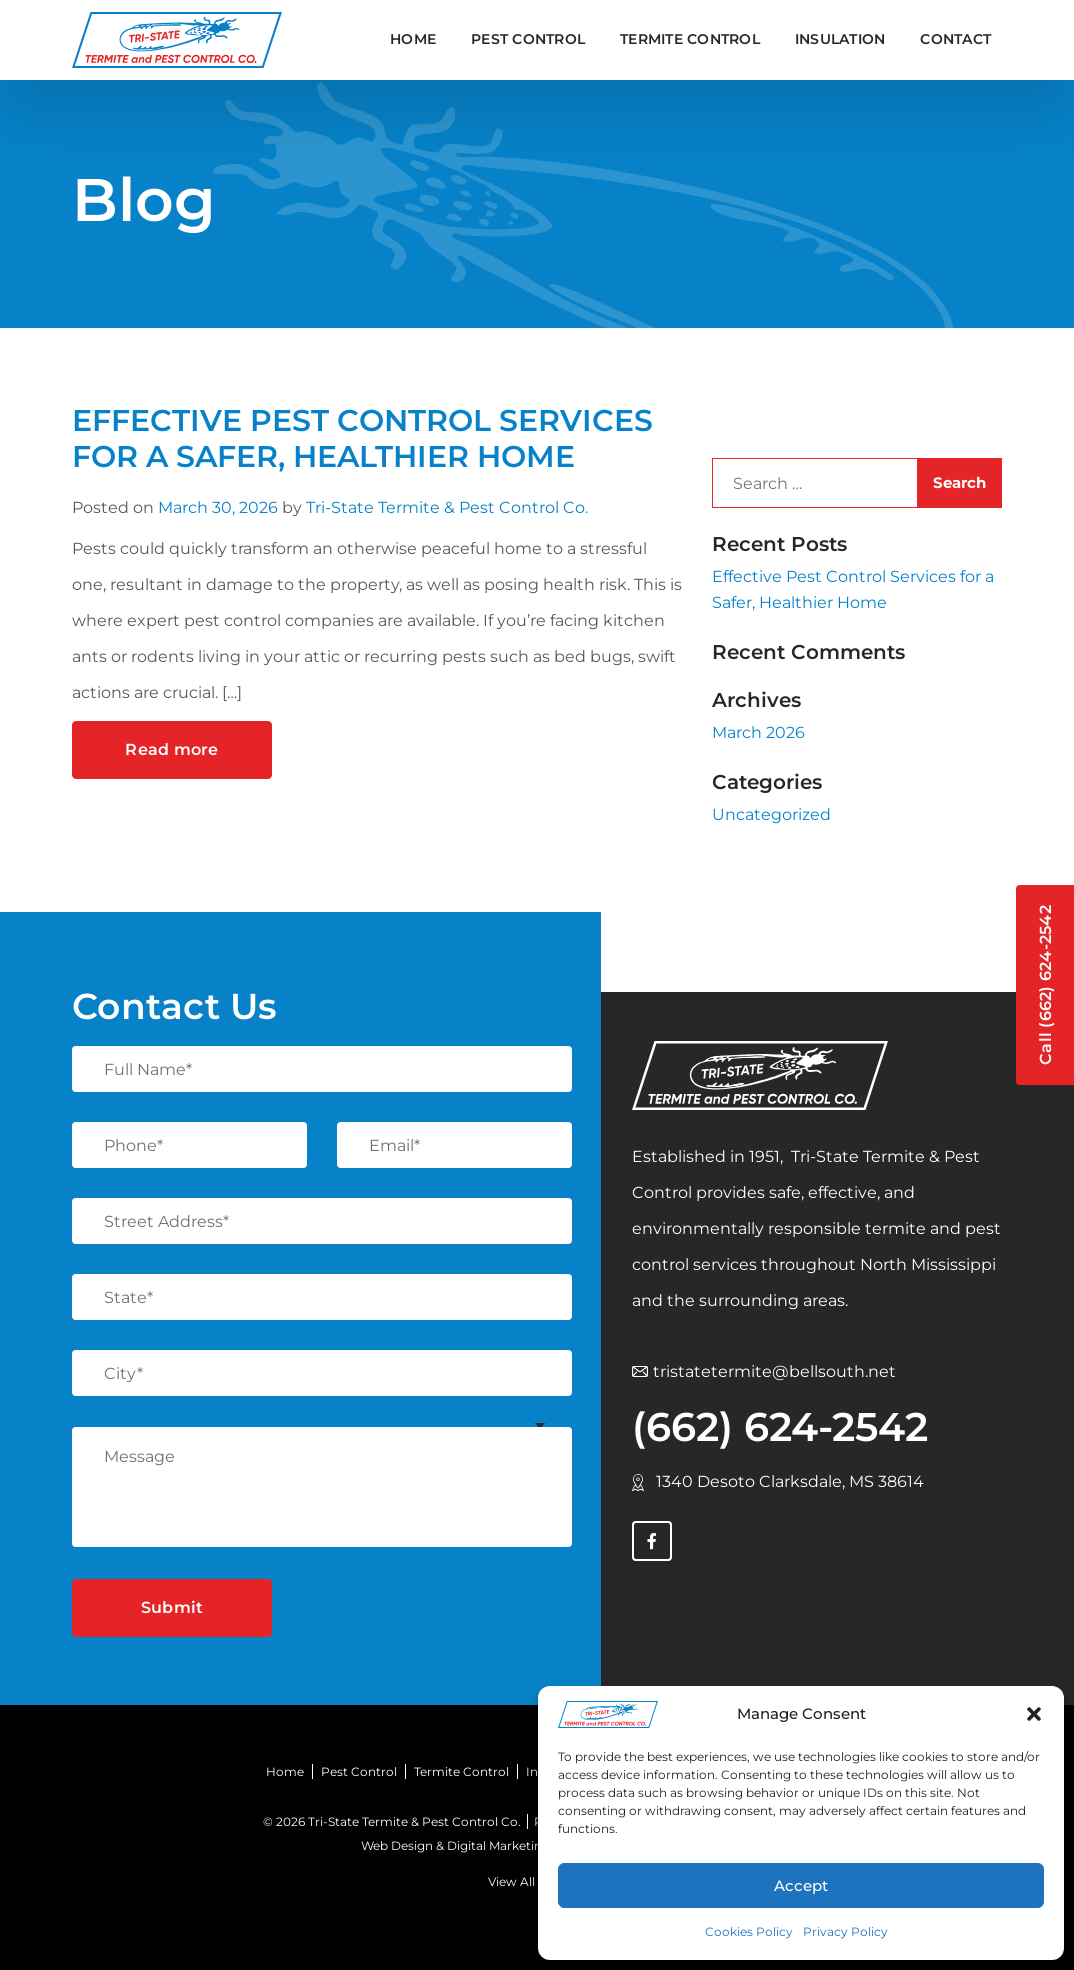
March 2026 (758, 732)
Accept (801, 1885)
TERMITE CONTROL (690, 39)
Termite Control (461, 1771)
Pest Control (359, 1771)
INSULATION (840, 39)
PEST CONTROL (528, 39)
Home (413, 39)
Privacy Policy (845, 1931)
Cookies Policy (749, 1931)
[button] (1034, 1714)
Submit (172, 1607)
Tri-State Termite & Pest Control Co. (447, 507)
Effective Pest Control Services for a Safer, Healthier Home (362, 438)
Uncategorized (771, 814)
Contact (955, 39)
